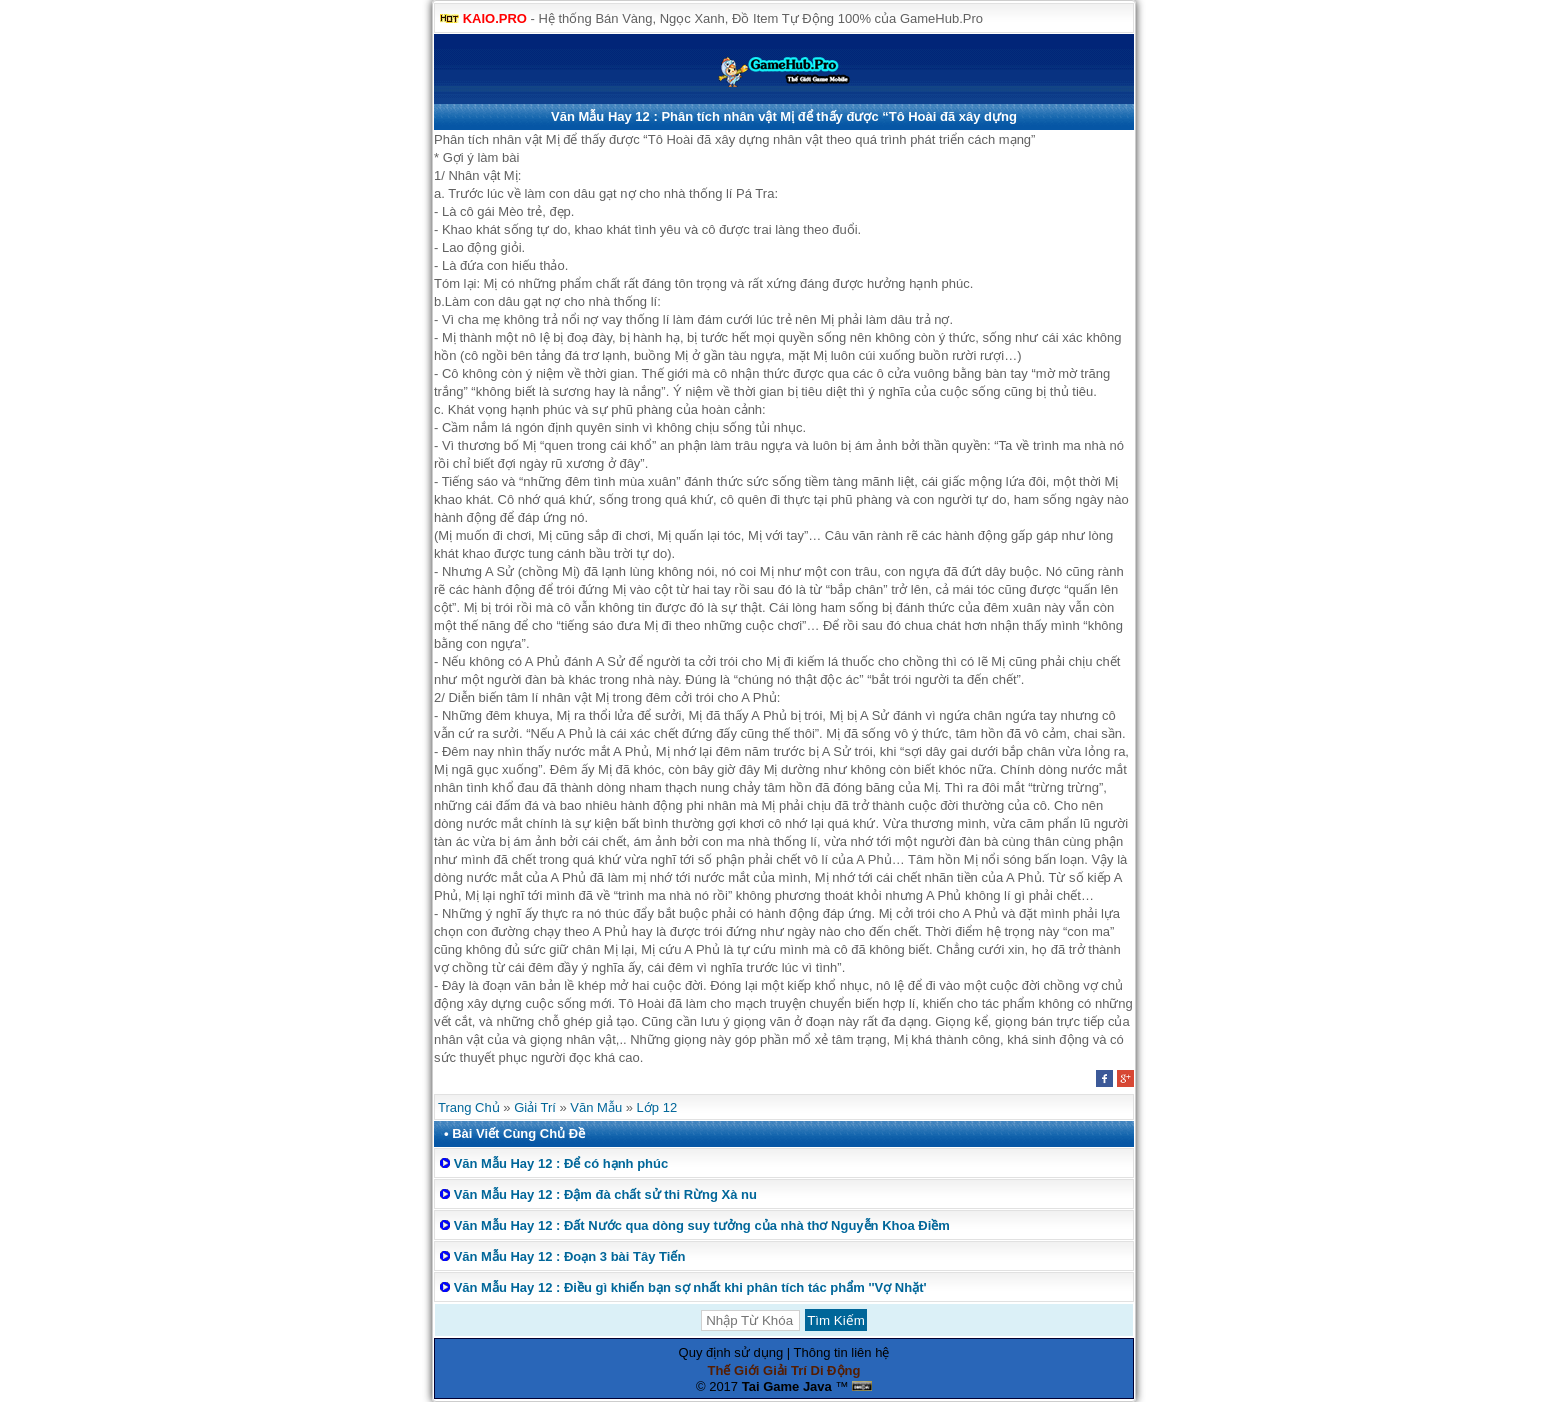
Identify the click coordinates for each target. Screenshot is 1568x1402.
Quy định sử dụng (731, 1352)
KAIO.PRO (495, 18)
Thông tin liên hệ (842, 1352)
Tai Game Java (787, 1386)
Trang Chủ (469, 1107)
